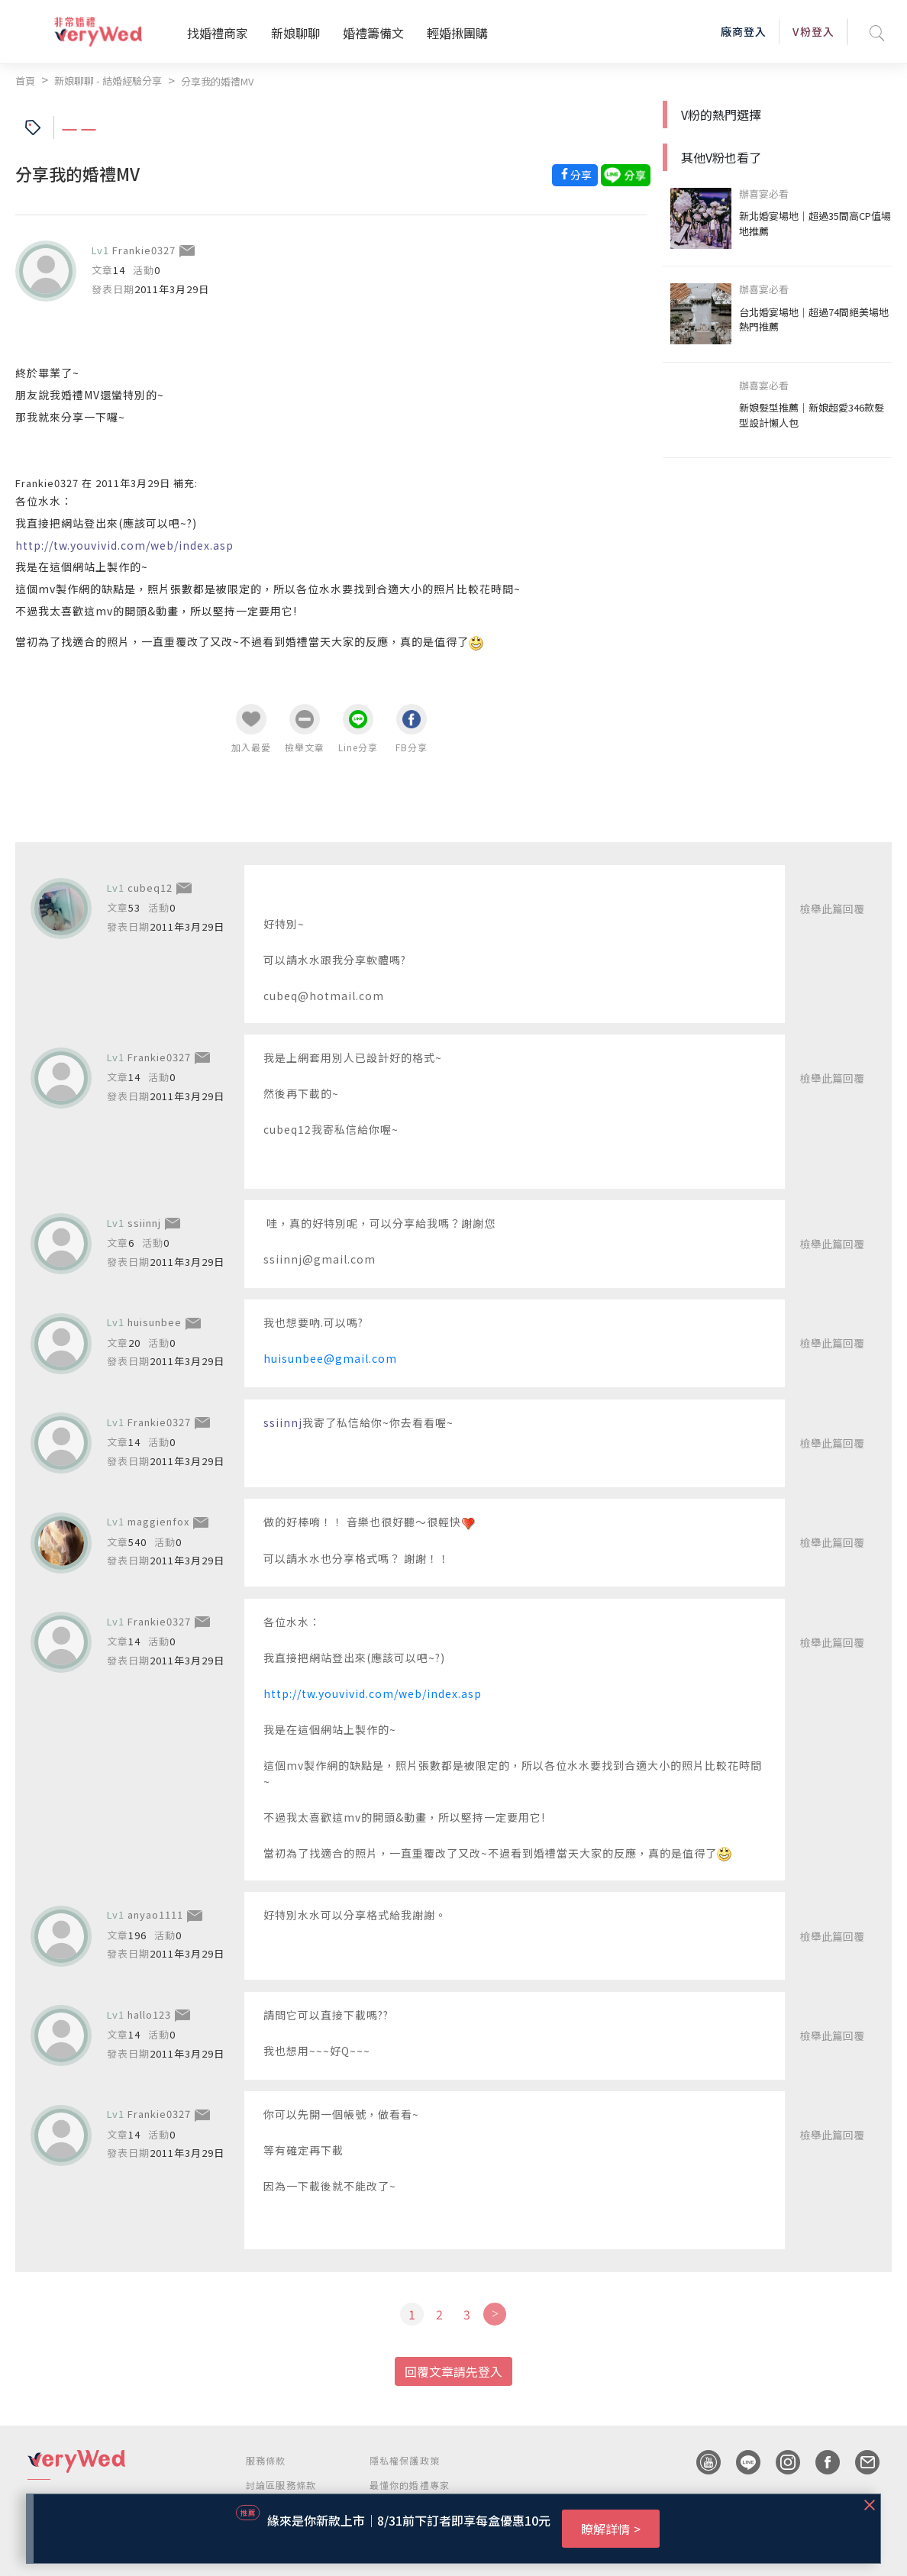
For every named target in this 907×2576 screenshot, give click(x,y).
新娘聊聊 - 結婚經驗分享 (108, 80)
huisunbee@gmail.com (330, 1358)
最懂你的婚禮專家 (410, 2484)
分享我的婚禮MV (217, 81)
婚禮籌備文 (373, 33)
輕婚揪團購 (457, 33)
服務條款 (266, 2460)
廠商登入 (744, 31)
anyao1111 (155, 1914)
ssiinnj (144, 1222)
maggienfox (158, 1521)
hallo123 (149, 2014)
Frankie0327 (144, 250)
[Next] (494, 2314)
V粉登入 (813, 31)
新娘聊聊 (295, 33)
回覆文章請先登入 (453, 2371)
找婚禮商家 (217, 33)
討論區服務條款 (281, 2484)
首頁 (25, 80)
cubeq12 (150, 887)
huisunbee (154, 1322)
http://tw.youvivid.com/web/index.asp (372, 1693)
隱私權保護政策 (405, 2460)
